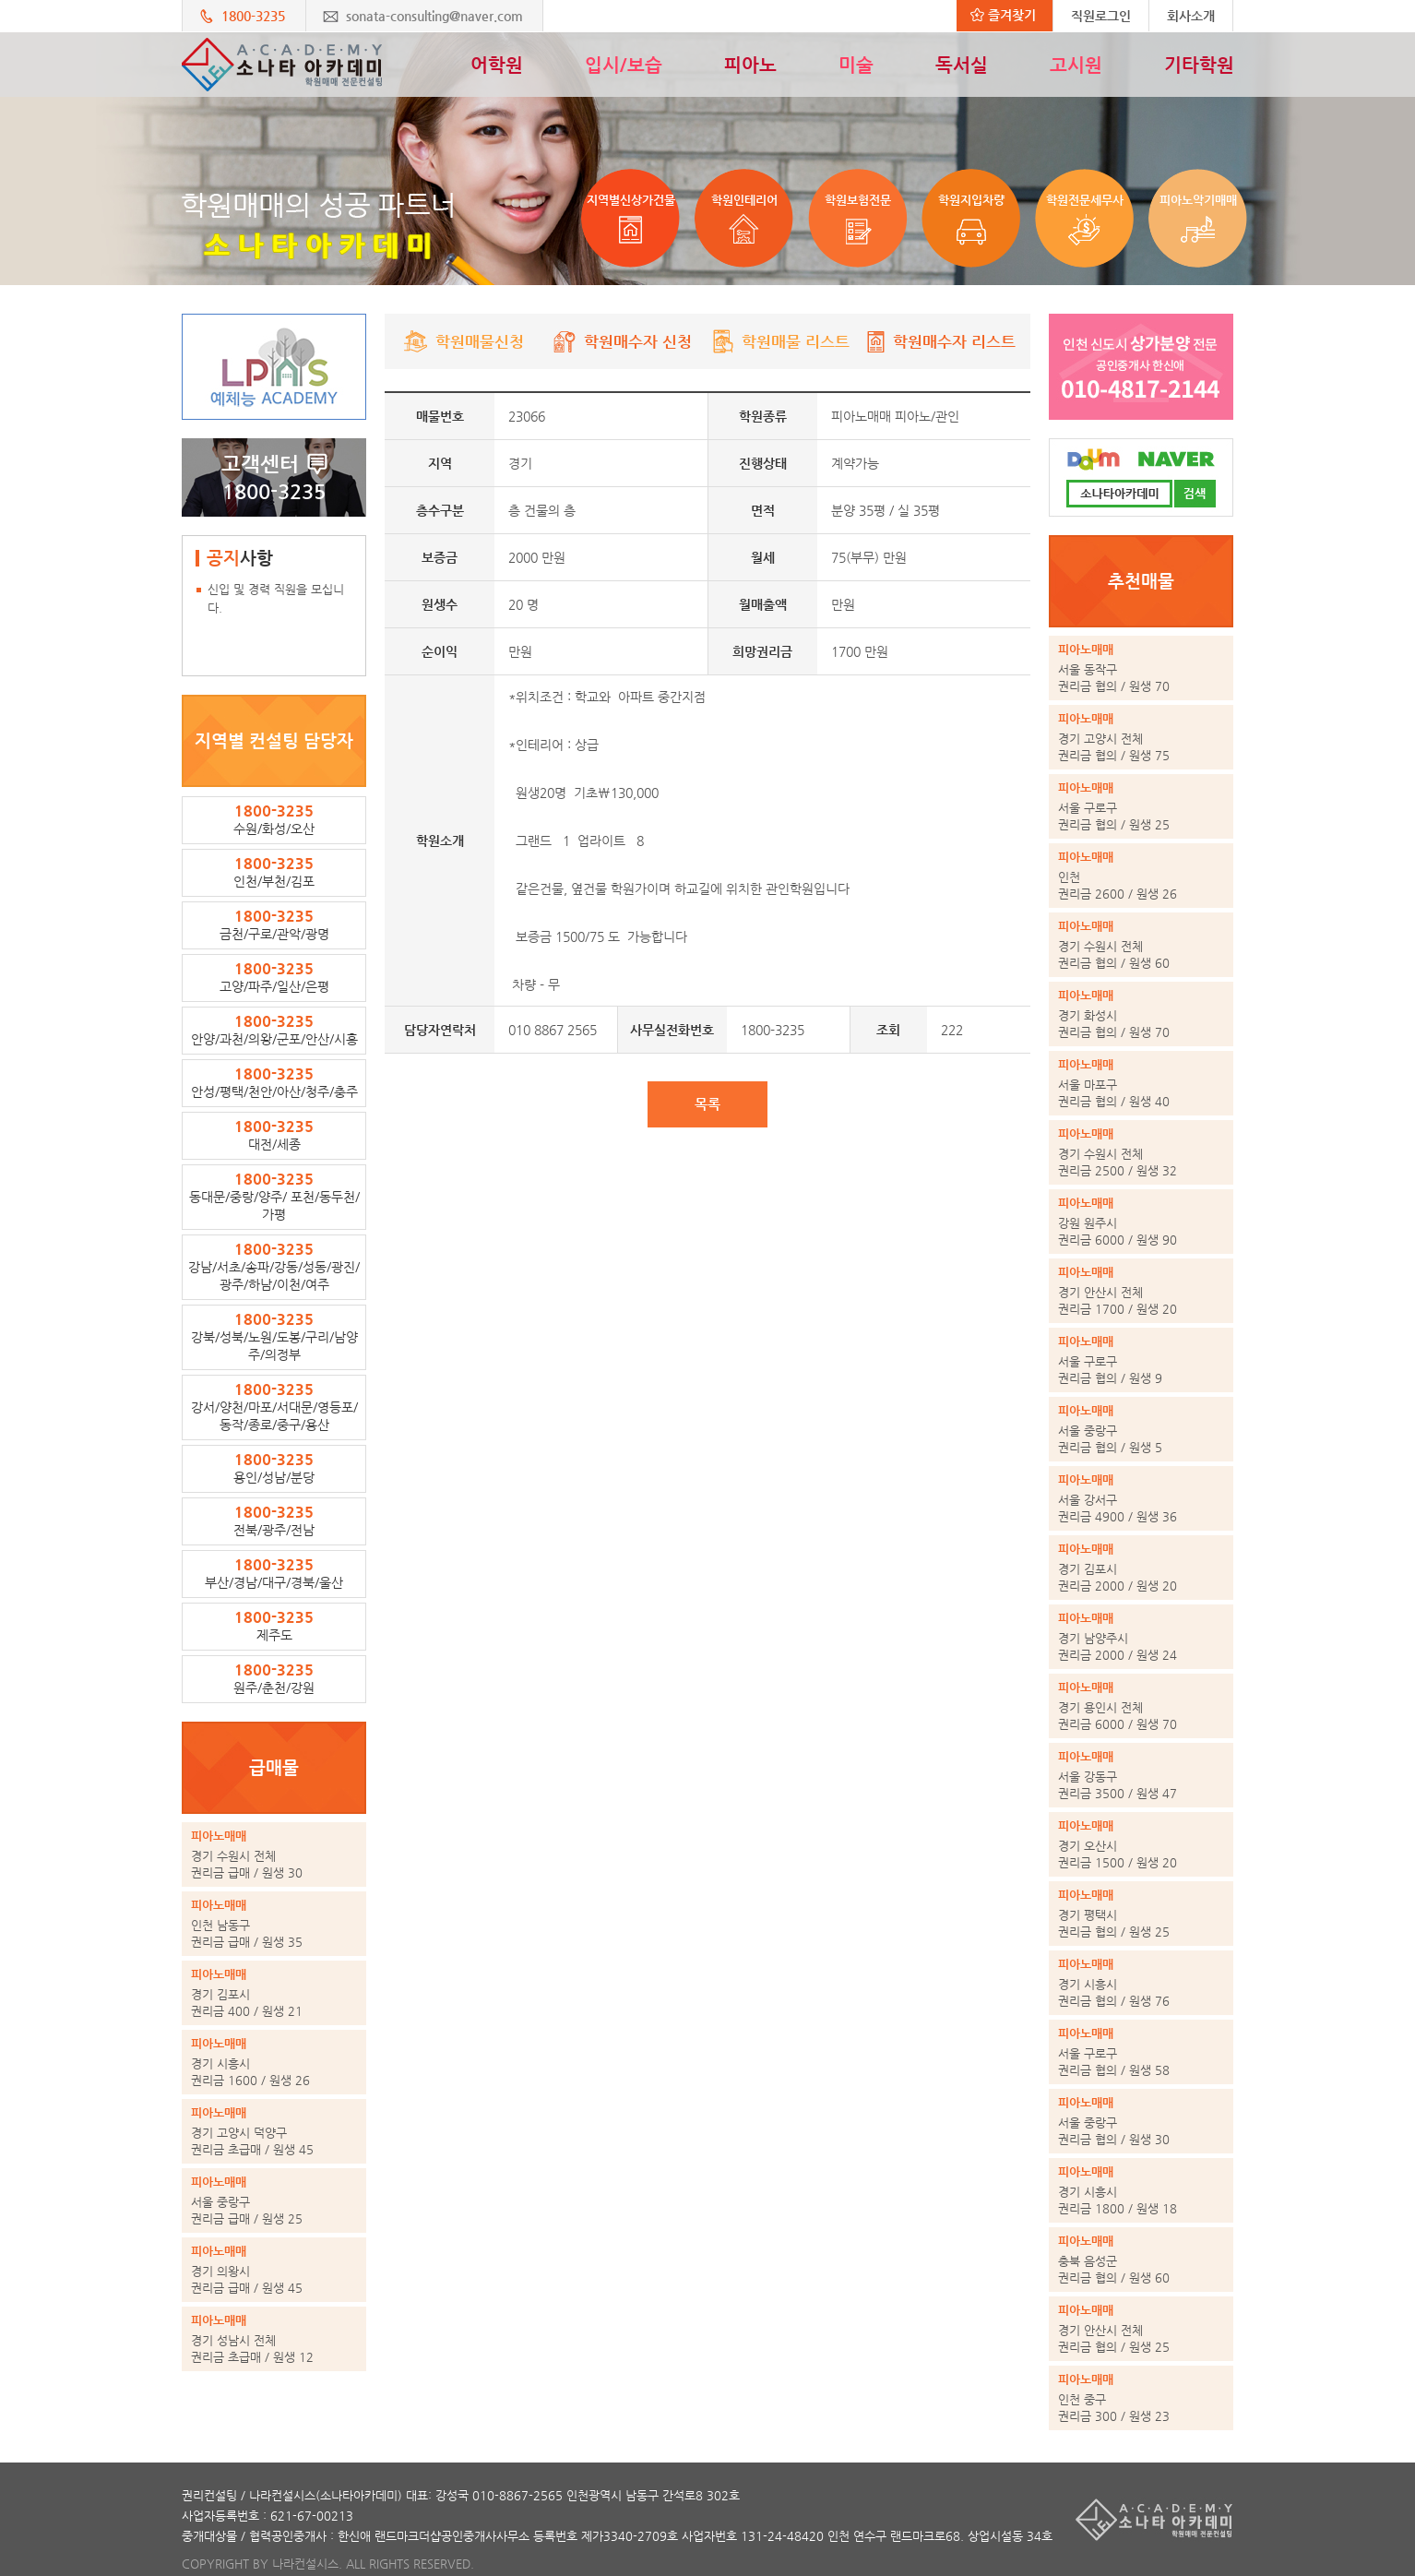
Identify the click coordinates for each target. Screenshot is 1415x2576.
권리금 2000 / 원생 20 (1141, 1566)
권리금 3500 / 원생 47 (1141, 1774)
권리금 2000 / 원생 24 (1141, 1636)
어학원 (496, 65)
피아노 (750, 65)
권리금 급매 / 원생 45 (274, 2269)
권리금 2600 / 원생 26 (1141, 874)
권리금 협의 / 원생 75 (1141, 736)
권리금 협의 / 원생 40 (1141, 1082)
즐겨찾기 (1003, 14)
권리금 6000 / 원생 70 (1141, 1705)
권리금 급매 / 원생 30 (274, 1853)
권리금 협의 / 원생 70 (1141, 667)
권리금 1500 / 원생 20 (1141, 1843)
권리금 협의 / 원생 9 (1141, 1359)
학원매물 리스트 (780, 341)
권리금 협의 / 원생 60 (1141, 944)
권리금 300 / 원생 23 (1141, 2397)
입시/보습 (623, 65)
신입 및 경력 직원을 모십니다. (276, 598)
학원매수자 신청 (622, 341)
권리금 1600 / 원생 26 (274, 2061)
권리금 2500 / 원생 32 (1141, 1151)
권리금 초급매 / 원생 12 (274, 2338)
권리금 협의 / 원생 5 (1141, 1428)
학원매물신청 (464, 341)
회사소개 (1191, 15)
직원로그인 (1101, 15)
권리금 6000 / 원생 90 (1141, 1220)
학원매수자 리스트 (939, 341)
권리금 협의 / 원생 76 (1141, 1982)
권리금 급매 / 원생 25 (274, 2199)
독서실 (961, 65)
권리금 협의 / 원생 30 (1141, 2120)
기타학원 (1199, 65)
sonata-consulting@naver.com (434, 15)
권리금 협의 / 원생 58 (1141, 2051)
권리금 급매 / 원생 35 (274, 1923)
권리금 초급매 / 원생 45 (274, 2130)
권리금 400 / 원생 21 (274, 1992)
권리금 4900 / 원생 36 (1141, 1497)
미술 (856, 65)
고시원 (1076, 65)
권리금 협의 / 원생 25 (1141, 805)
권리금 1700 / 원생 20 (1141, 1290)
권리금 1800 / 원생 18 (1141, 2189)
